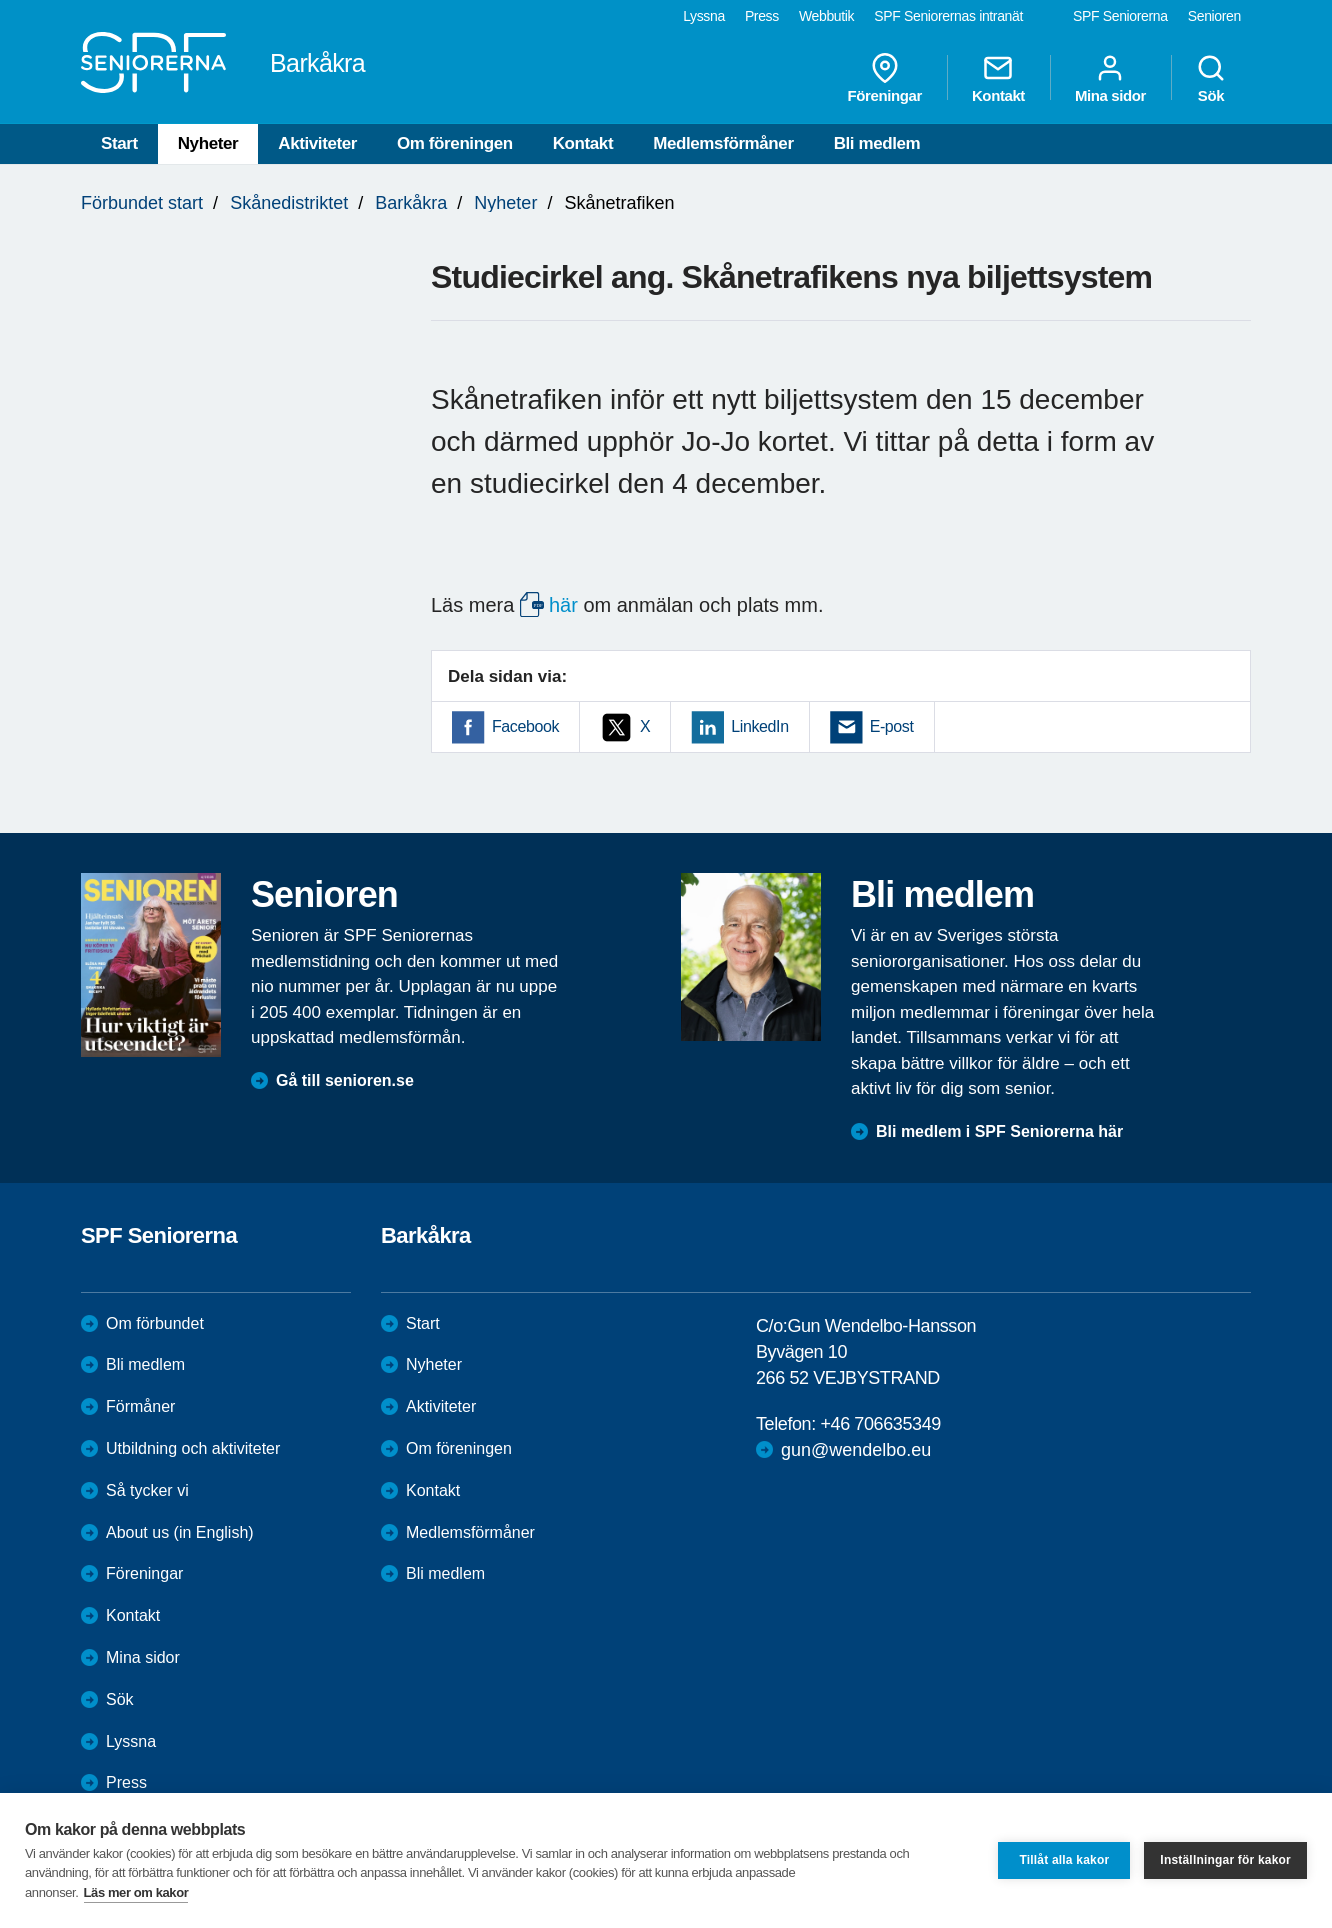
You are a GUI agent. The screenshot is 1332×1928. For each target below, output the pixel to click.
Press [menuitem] (762, 16)
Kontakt (583, 143)
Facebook (525, 726)
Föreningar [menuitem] (885, 78)
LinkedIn (759, 726)
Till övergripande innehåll (0, 0)
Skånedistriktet (289, 203)
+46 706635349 (880, 1424)
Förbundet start (142, 203)
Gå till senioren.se (345, 1080)
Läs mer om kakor (136, 1892)
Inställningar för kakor (1225, 1860)
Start (119, 143)
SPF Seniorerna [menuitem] (1120, 16)
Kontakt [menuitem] (998, 78)
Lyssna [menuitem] (704, 16)
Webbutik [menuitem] (826, 16)
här (563, 605)
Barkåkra (411, 203)
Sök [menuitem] (1211, 78)
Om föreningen (455, 143)
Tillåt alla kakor (1064, 1860)
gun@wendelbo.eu (856, 1450)
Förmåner (140, 1406)
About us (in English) (180, 1532)
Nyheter (208, 143)
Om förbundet (155, 1323)
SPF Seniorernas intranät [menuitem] (948, 16)
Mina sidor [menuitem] (1110, 78)
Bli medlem (877, 143)
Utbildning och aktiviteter (193, 1448)
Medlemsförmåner (723, 143)
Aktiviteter (317, 143)
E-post (892, 726)
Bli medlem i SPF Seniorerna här (999, 1131)
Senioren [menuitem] (1214, 16)
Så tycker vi (147, 1490)
